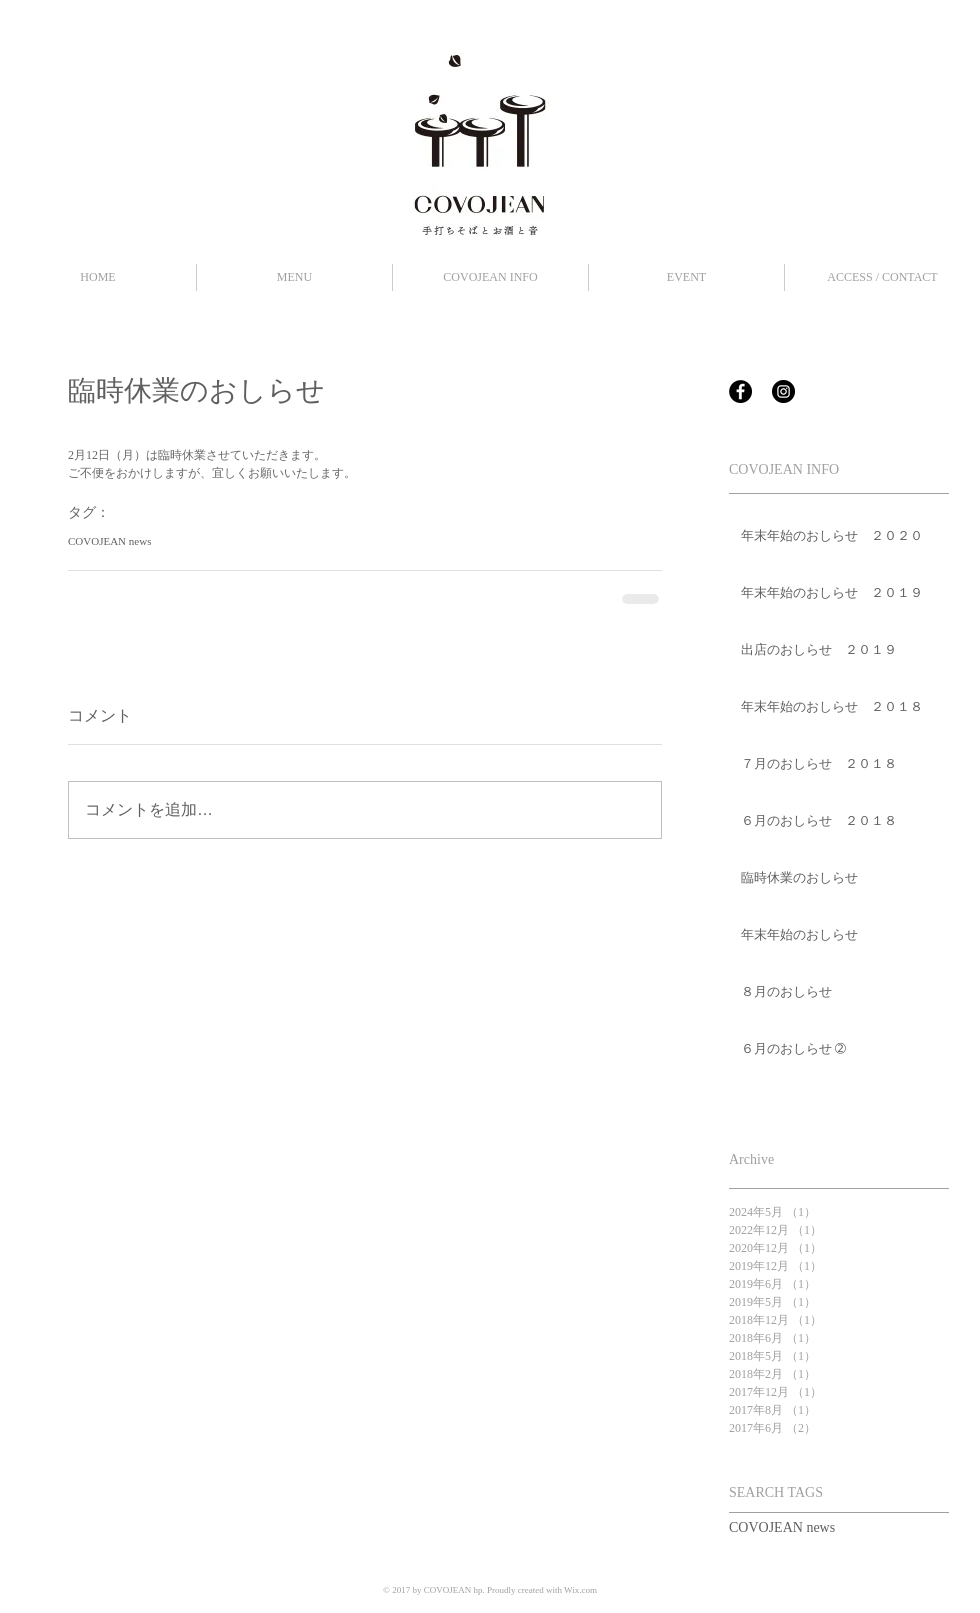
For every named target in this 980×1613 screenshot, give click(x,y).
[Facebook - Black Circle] (740, 391)
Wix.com (580, 1590)
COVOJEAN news (109, 541)
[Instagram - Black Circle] (783, 391)
